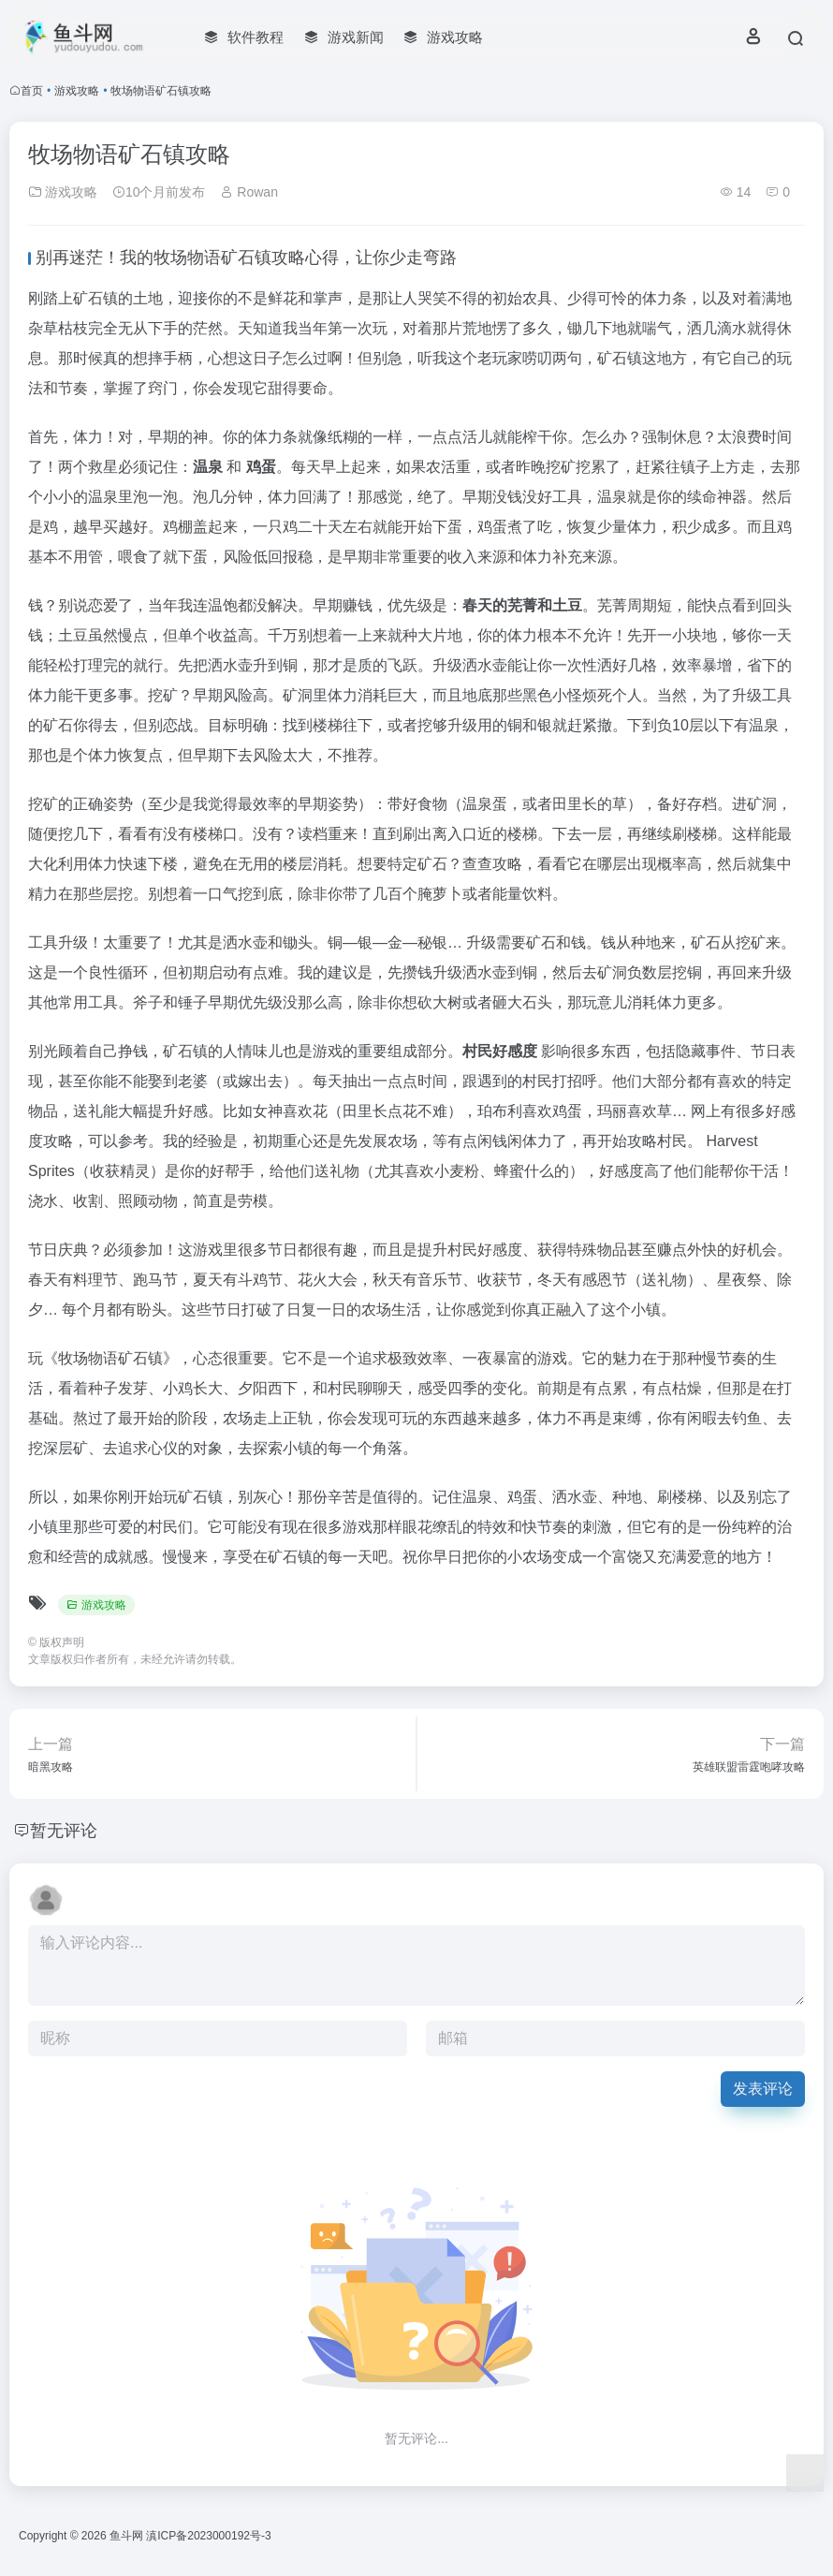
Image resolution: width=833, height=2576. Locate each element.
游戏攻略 (76, 90)
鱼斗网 (126, 2535)
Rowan (248, 191)
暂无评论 (63, 1830)
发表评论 (763, 2089)
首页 (32, 90)
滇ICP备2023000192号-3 (208, 2535)
